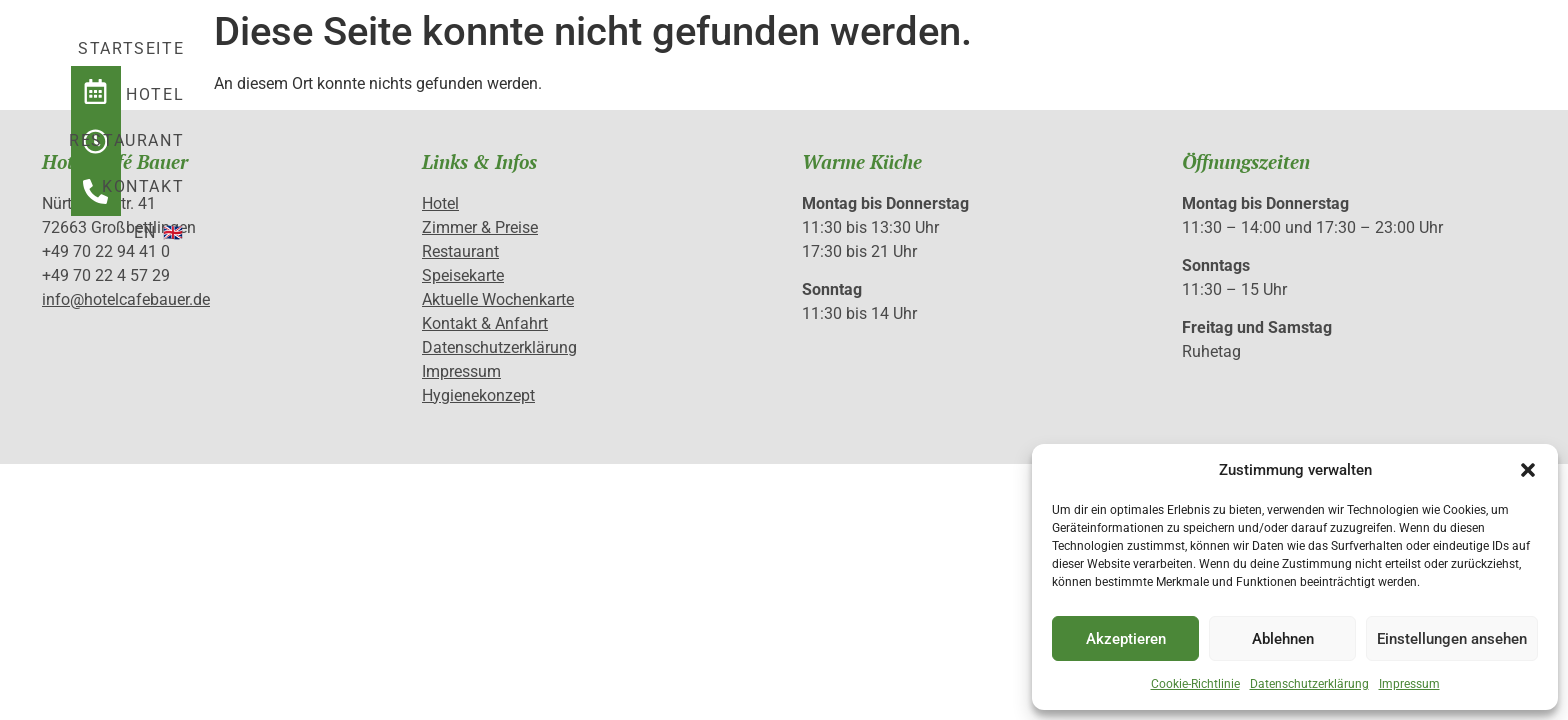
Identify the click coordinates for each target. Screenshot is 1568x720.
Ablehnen (1283, 639)
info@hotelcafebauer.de (126, 299)
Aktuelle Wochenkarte (498, 299)
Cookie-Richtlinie (1195, 684)
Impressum (1409, 684)
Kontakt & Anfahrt (485, 323)
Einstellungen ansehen (1452, 639)
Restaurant (935, 61)
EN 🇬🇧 (1180, 61)
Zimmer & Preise (480, 227)
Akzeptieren (1126, 639)
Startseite (687, 61)
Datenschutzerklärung (1309, 684)
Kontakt (1074, 61)
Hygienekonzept (478, 395)
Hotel (809, 61)
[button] (1528, 470)
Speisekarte (463, 275)
